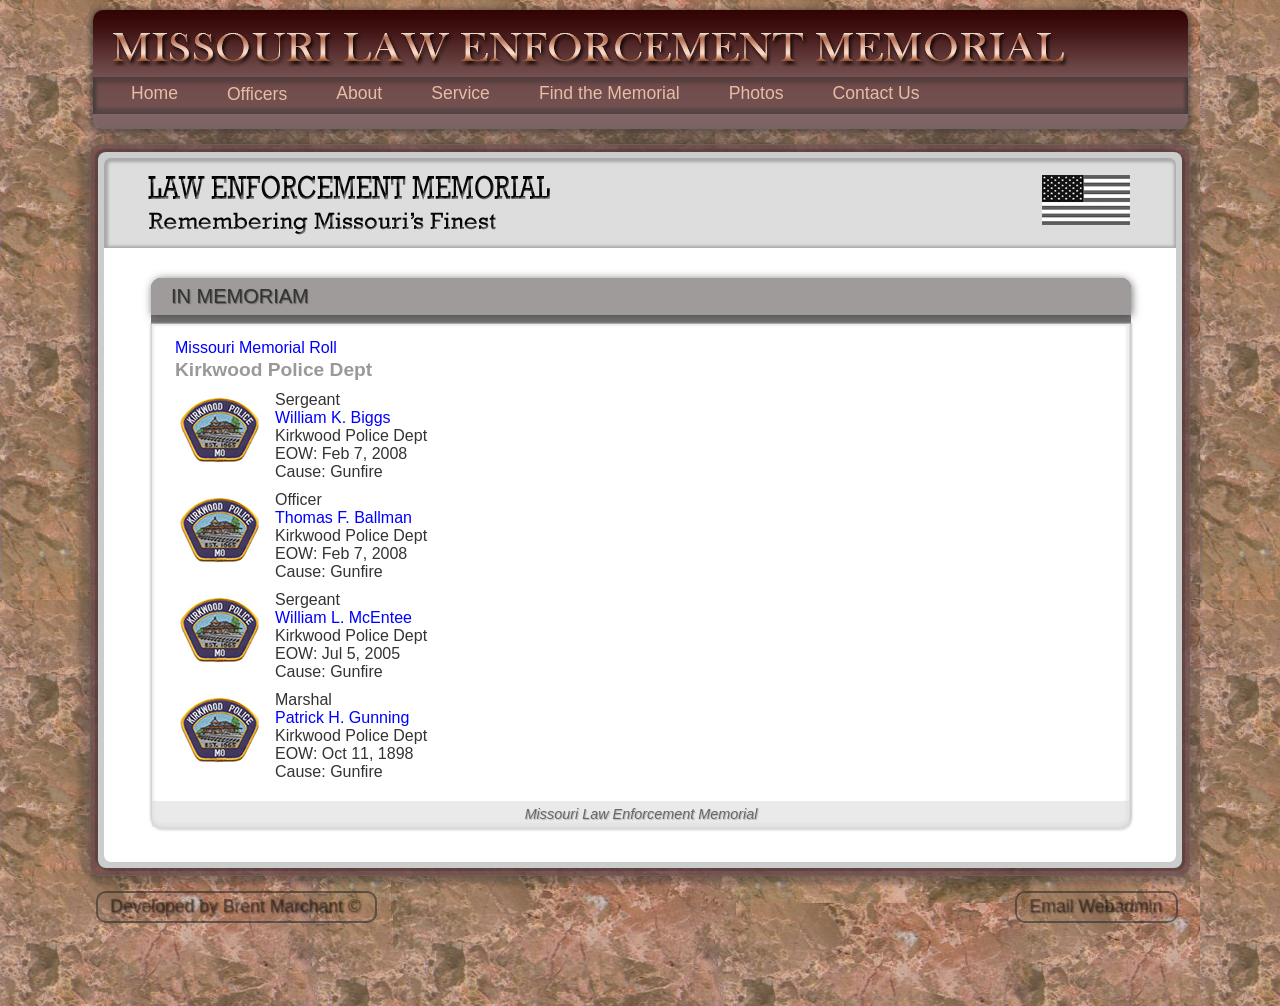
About (359, 93)
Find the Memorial (609, 93)
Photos (756, 93)
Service (460, 93)
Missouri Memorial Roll (256, 347)
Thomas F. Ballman (343, 517)
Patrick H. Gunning (342, 717)
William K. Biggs (333, 417)
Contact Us (875, 93)
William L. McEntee (343, 617)
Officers (257, 94)
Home (154, 93)
